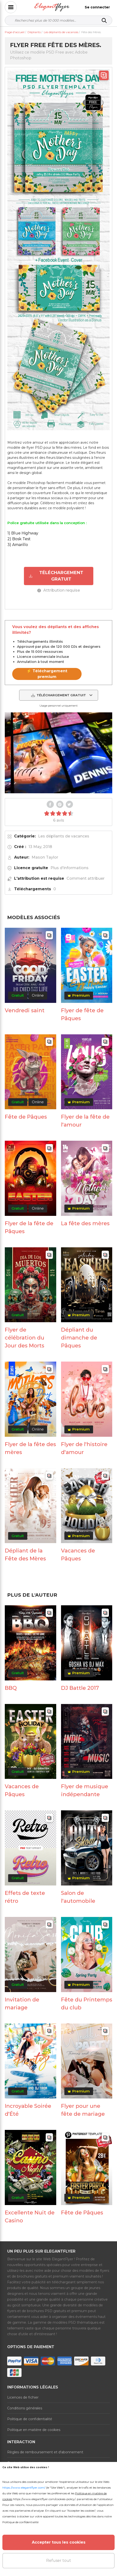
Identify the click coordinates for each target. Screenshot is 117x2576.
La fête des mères (85, 1223)
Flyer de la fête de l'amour (85, 1121)
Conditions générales (24, 2408)
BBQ (11, 1688)
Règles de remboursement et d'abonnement (45, 2452)
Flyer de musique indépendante (84, 1790)
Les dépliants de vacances (63, 836)
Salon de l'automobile (78, 1897)
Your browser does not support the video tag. (58, 752)
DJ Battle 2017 (80, 1688)
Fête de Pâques (26, 1117)
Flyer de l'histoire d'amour (84, 1448)
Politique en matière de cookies (33, 2430)
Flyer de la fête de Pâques (29, 1227)
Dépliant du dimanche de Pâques (79, 1338)
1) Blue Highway (22, 533)
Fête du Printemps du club (86, 2003)
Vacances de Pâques (78, 1554)
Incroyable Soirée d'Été (28, 2110)
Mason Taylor (45, 857)
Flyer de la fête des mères (30, 1448)
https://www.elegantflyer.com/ (23, 2487)
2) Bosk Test (19, 539)
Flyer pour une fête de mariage (83, 2110)
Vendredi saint (25, 1010)
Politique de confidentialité (29, 2419)
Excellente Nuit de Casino (30, 2216)
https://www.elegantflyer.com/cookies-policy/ (44, 2499)
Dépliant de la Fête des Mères (25, 1554)
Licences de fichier (23, 2397)
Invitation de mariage (22, 2003)
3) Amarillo (17, 544)
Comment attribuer (86, 878)
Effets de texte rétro (25, 1897)
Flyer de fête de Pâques (82, 1014)
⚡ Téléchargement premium (47, 674)
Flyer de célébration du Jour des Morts (24, 1338)
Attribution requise (58, 590)
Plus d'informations (69, 868)
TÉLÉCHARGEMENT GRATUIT (56, 576)
